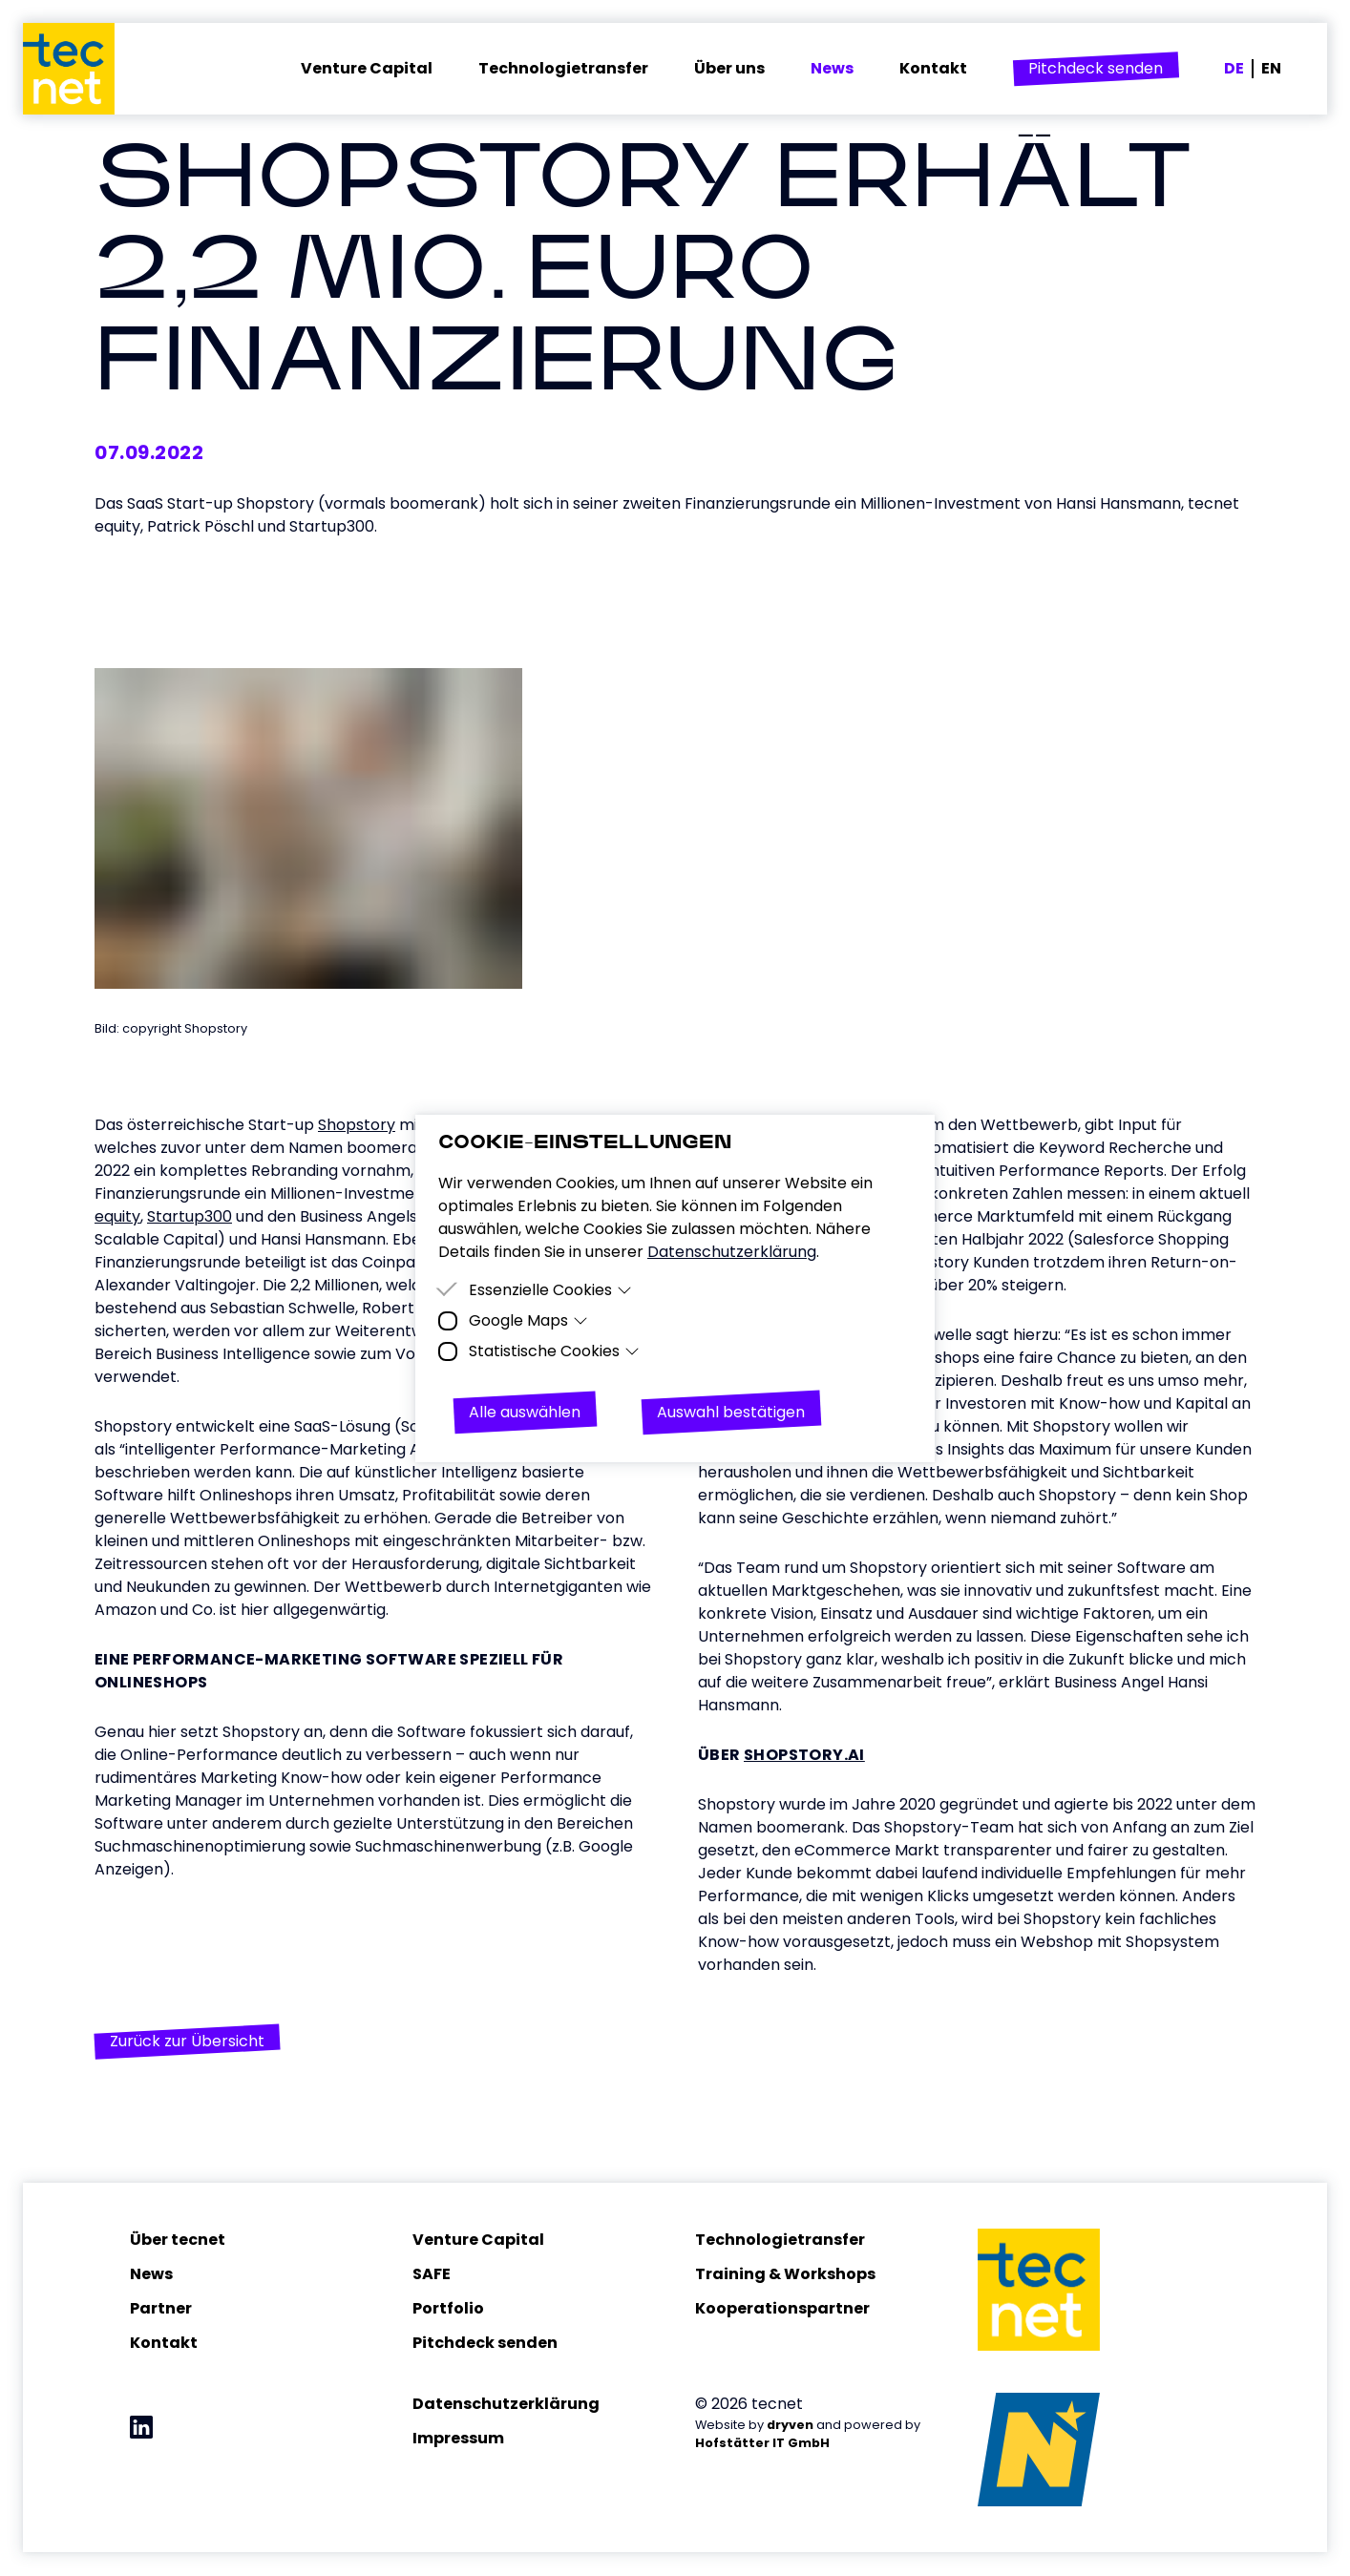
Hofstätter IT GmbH (762, 2444)
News (151, 2275)
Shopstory (356, 1126)
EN (1271, 68)
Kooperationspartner (782, 2309)
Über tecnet (177, 2240)
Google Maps (528, 1320)
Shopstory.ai (804, 1756)
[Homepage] (80, 69)
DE (1234, 68)
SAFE (431, 2275)
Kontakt (164, 2344)
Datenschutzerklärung (506, 2405)
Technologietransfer (780, 2240)
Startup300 (189, 1217)
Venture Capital (478, 2240)
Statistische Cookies (554, 1351)
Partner (161, 2309)
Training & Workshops (785, 2275)
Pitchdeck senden (485, 2344)
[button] (1095, 69)
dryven (790, 2426)
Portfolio (448, 2309)
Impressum (458, 2439)
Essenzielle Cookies (550, 1290)
